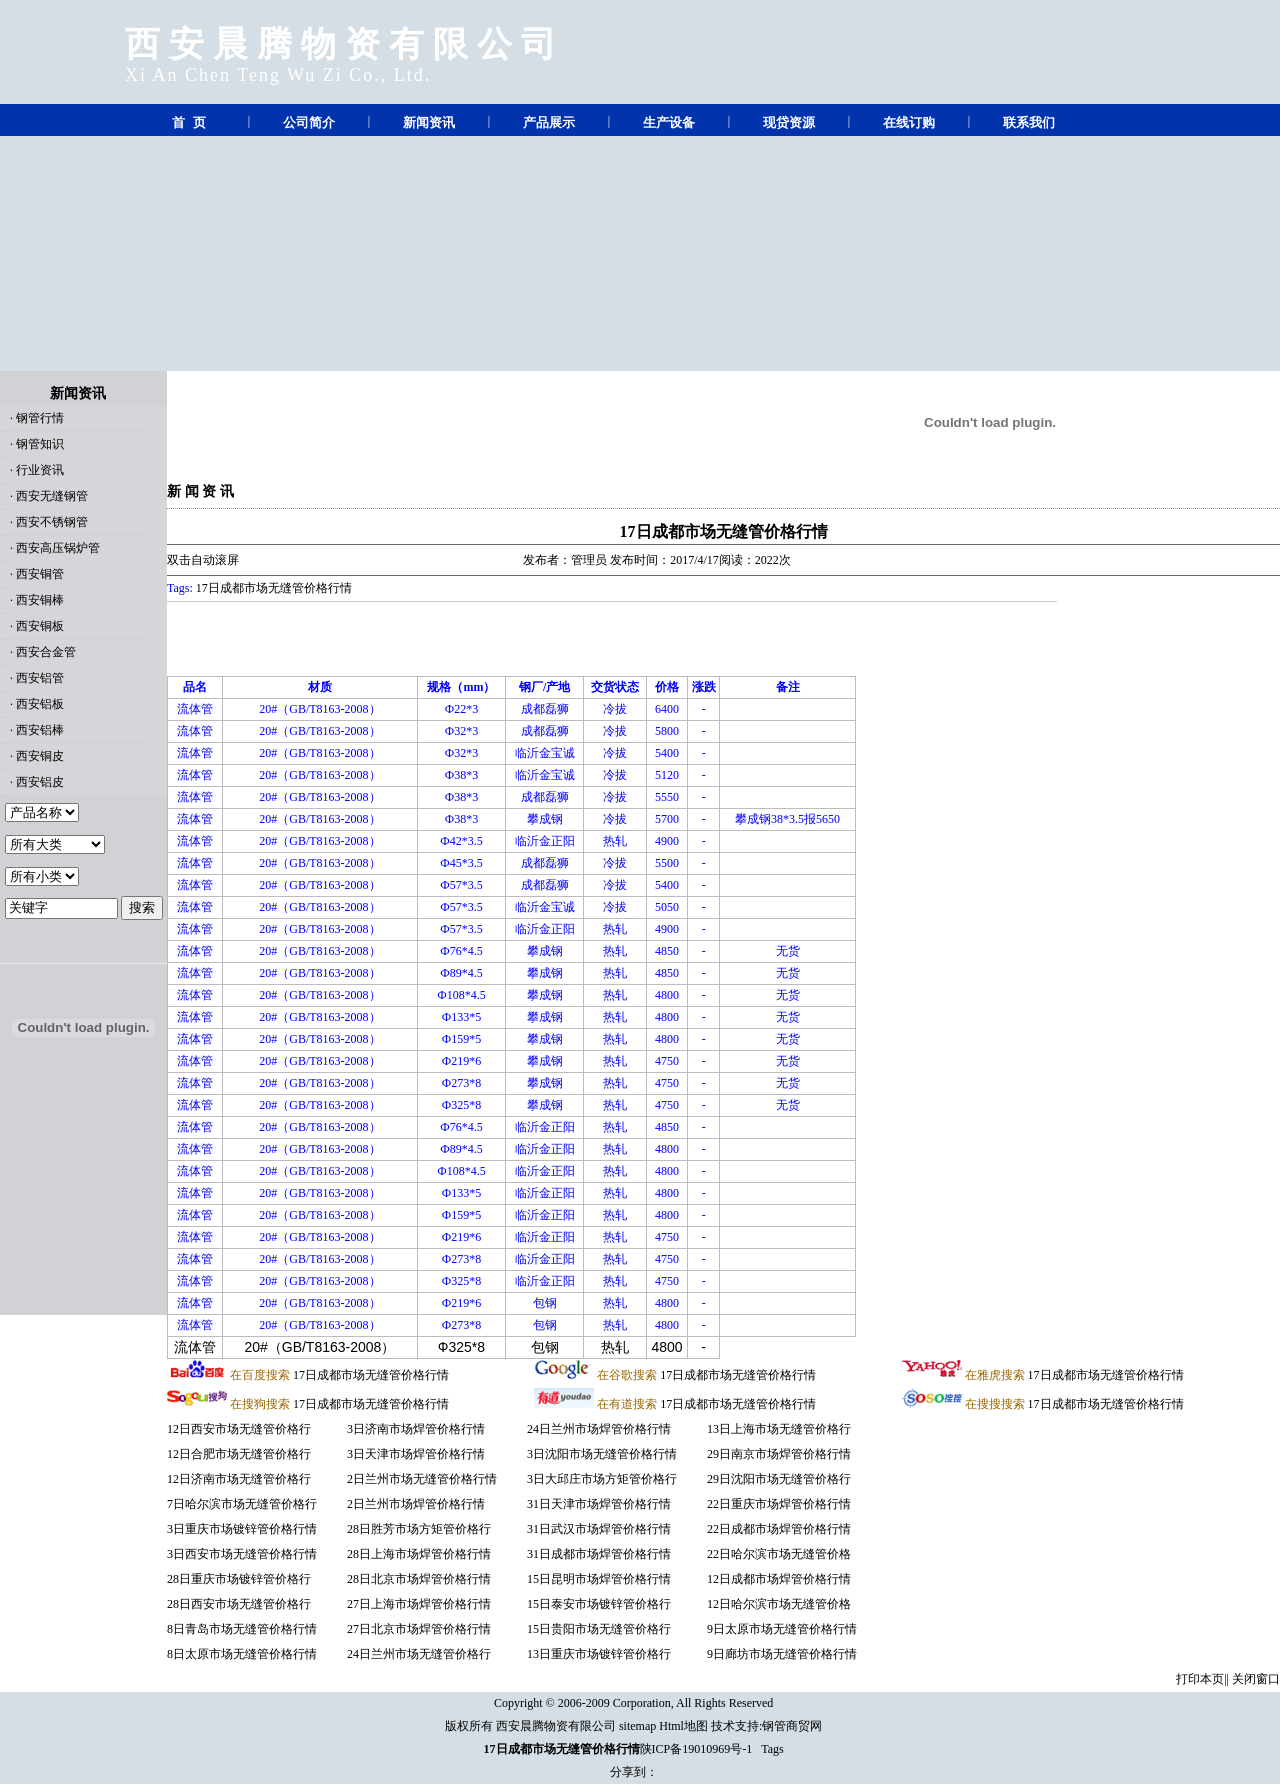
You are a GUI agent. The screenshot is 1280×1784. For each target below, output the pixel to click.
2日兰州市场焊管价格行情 (416, 1504)
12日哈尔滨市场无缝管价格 (779, 1604)
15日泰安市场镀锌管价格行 (599, 1604)
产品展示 (549, 122)
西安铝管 (40, 678)
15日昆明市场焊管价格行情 (599, 1579)
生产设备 (669, 122)
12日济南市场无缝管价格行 (239, 1479)
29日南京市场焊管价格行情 (779, 1454)
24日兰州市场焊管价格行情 (599, 1429)
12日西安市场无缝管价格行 (239, 1429)
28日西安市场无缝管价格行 (239, 1604)
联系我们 (1029, 122)
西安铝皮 (40, 782)
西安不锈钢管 (52, 522)
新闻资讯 (429, 122)
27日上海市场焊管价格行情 (419, 1604)
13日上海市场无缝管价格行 (779, 1429)
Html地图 (683, 1726)
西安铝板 (40, 704)
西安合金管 (46, 652)
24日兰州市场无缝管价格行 (419, 1654)
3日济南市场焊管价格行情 (416, 1429)
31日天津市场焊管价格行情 (599, 1504)
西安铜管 (40, 574)
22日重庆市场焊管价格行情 (779, 1504)
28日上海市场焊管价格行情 (419, 1554)
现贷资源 (789, 122)
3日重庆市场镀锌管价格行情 (242, 1529)
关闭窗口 (1256, 1679)
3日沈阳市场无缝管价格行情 (602, 1454)
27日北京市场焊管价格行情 (419, 1629)
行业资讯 (40, 470)
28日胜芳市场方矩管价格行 (419, 1529)
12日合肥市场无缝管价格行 (239, 1454)
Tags (772, 1749)
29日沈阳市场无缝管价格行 (779, 1479)
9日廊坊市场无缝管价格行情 (782, 1654)
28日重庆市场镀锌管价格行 (239, 1579)
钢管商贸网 (792, 1726)
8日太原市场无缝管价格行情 (242, 1654)
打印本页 (1200, 1679)
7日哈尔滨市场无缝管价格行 (242, 1504)
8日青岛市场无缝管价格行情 (242, 1629)
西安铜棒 (40, 600)
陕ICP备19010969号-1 (696, 1749)
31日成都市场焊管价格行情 (599, 1554)
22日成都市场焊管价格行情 (779, 1529)
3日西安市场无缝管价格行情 (242, 1554)
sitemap (637, 1726)
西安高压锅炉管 (58, 548)
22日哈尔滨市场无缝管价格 (779, 1554)
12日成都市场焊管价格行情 (779, 1579)
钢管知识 (40, 444)
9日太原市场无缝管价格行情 (782, 1629)
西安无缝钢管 (52, 496)
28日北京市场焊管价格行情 (419, 1579)
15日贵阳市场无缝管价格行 (599, 1629)
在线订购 (909, 122)
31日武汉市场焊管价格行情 (599, 1529)
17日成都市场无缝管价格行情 (724, 531)
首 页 (188, 122)
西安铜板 (40, 626)
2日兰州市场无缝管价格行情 (422, 1479)
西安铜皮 (40, 756)
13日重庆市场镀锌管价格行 (599, 1654)
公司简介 (309, 122)
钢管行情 (40, 418)
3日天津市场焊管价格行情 (416, 1454)
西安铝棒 (40, 730)
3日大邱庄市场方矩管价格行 (602, 1479)
